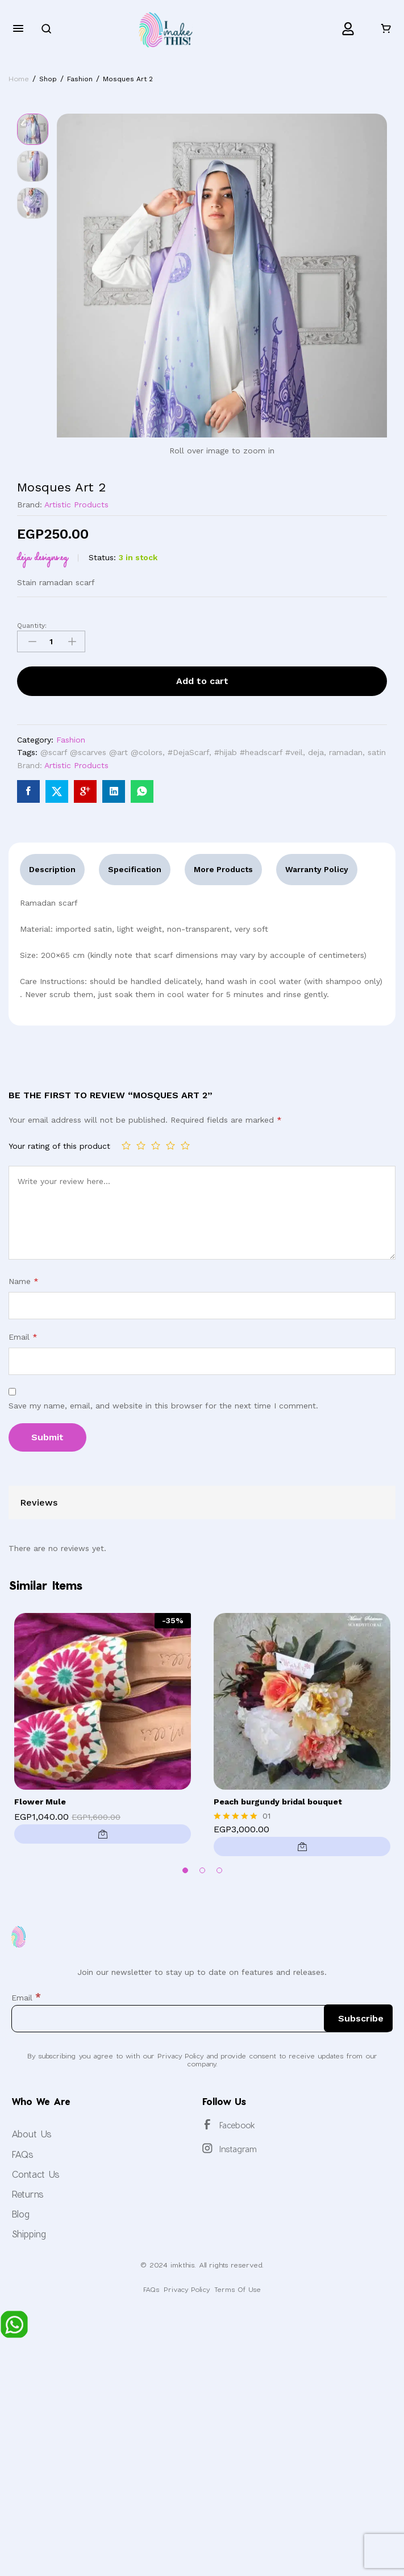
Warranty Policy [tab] (316, 869)
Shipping (28, 2233)
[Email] (202, 2018)
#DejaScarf (188, 752)
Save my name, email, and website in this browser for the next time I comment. (163, 1405)
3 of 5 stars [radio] (155, 1145)
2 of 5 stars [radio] (140, 1145)
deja (316, 752)
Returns (27, 2194)
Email (23, 1336)
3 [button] (219, 1870)
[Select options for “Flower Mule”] (102, 1834)
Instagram (238, 2149)
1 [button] (185, 1870)
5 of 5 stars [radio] (185, 1145)
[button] (302, 1846)
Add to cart (202, 681)
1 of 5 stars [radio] (126, 1145)
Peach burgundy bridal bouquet (278, 1801)
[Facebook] (207, 2124)
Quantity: (32, 625)
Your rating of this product (59, 1146)
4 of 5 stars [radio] (170, 1145)
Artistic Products (76, 504)
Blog (20, 2213)
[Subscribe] (358, 2018)
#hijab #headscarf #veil (258, 752)
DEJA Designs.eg (42, 557)
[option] (102, 1731)
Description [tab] (52, 869)
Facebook (237, 2125)
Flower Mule (40, 1801)
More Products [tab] (223, 869)
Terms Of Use (237, 2289)
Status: (102, 557)
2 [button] (202, 1870)
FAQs (22, 2154)
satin (377, 752)
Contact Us (35, 2174)
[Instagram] (207, 2148)
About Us (31, 2133)
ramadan (346, 752)
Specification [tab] (134, 869)
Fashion (70, 739)
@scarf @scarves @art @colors (101, 752)
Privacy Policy (187, 2289)
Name (24, 1281)
